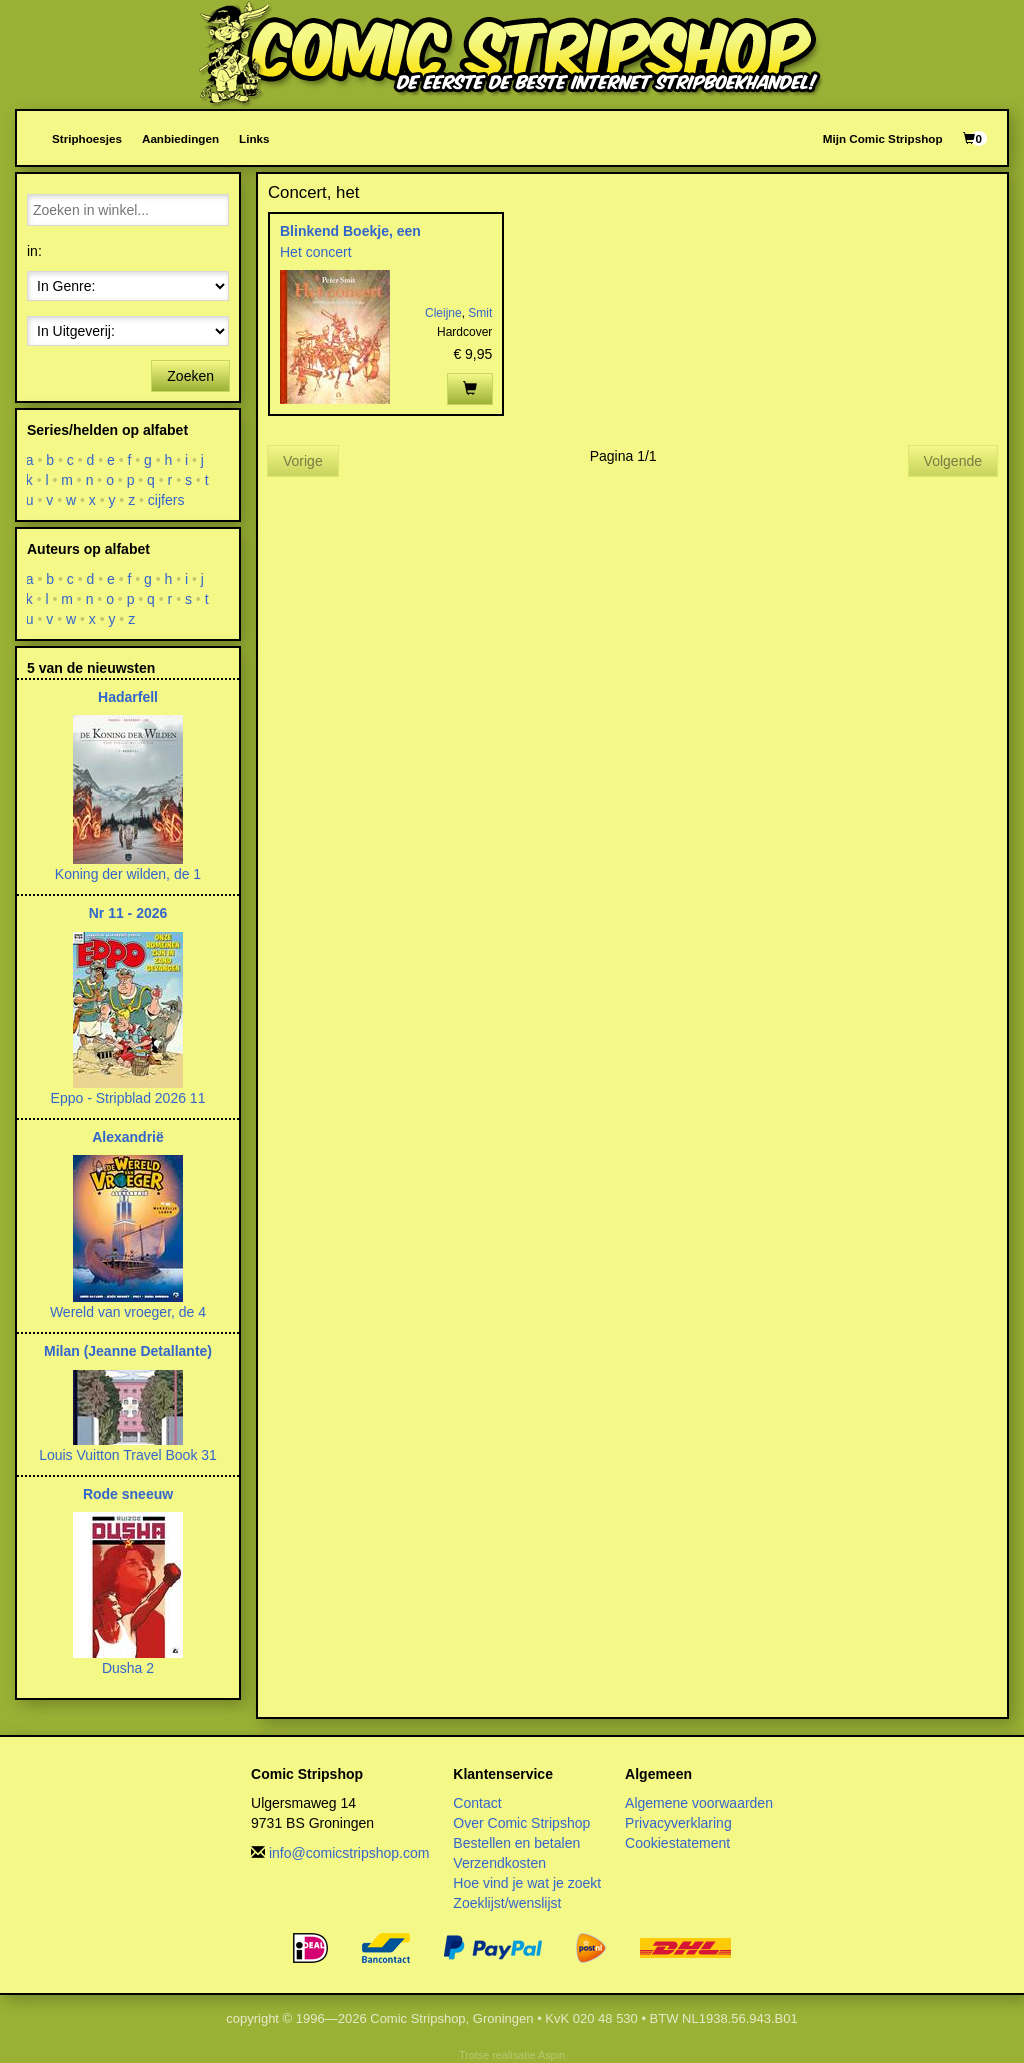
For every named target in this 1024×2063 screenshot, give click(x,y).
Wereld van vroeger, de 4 (128, 1312)
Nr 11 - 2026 (128, 913)
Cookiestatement (677, 1843)
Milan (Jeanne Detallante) (128, 1351)
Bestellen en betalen (516, 1843)
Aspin (551, 2055)
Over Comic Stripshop (521, 1823)
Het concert (316, 252)
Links (254, 138)
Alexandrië (128, 1137)
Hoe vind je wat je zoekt (527, 1883)
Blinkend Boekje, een (350, 231)
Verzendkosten (499, 1863)
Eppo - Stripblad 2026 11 (128, 1098)
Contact (477, 1803)
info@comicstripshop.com (349, 1853)
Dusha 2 (128, 1668)
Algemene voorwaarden (699, 1803)
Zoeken (190, 376)
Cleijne (443, 313)
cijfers (166, 500)
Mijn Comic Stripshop (883, 138)
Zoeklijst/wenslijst (507, 1903)
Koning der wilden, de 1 (128, 874)
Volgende (953, 461)
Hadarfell (128, 697)
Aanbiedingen (180, 138)
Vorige (303, 461)
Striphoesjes (87, 138)
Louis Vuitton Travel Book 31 (128, 1455)
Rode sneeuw (128, 1494)
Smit (480, 313)
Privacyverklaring (678, 1823)
